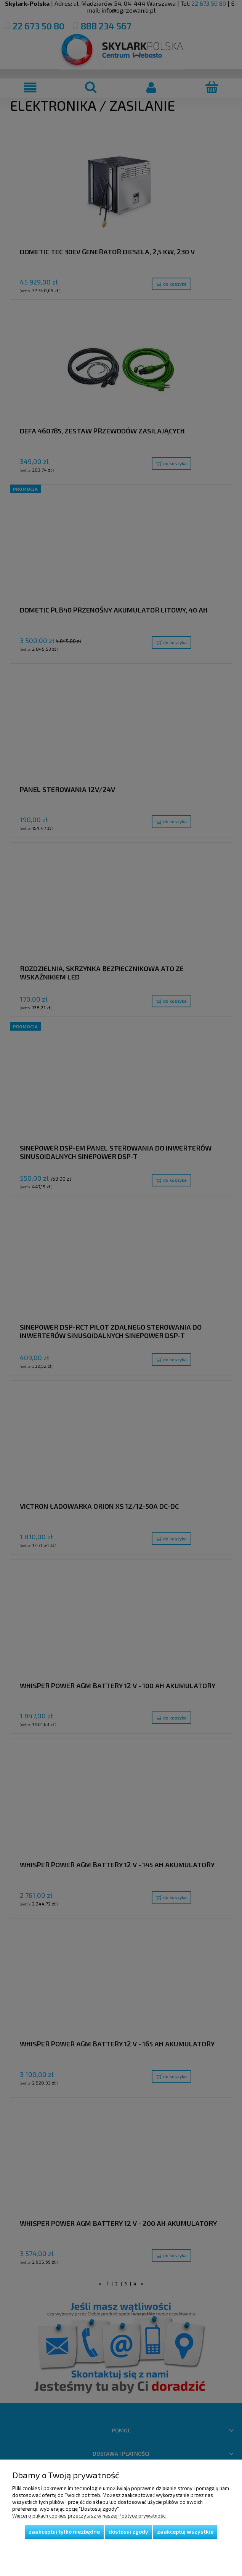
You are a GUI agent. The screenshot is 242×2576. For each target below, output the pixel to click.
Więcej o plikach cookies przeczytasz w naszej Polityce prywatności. (90, 2516)
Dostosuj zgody (128, 2531)
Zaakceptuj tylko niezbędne (64, 2531)
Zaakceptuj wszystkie (185, 2531)
